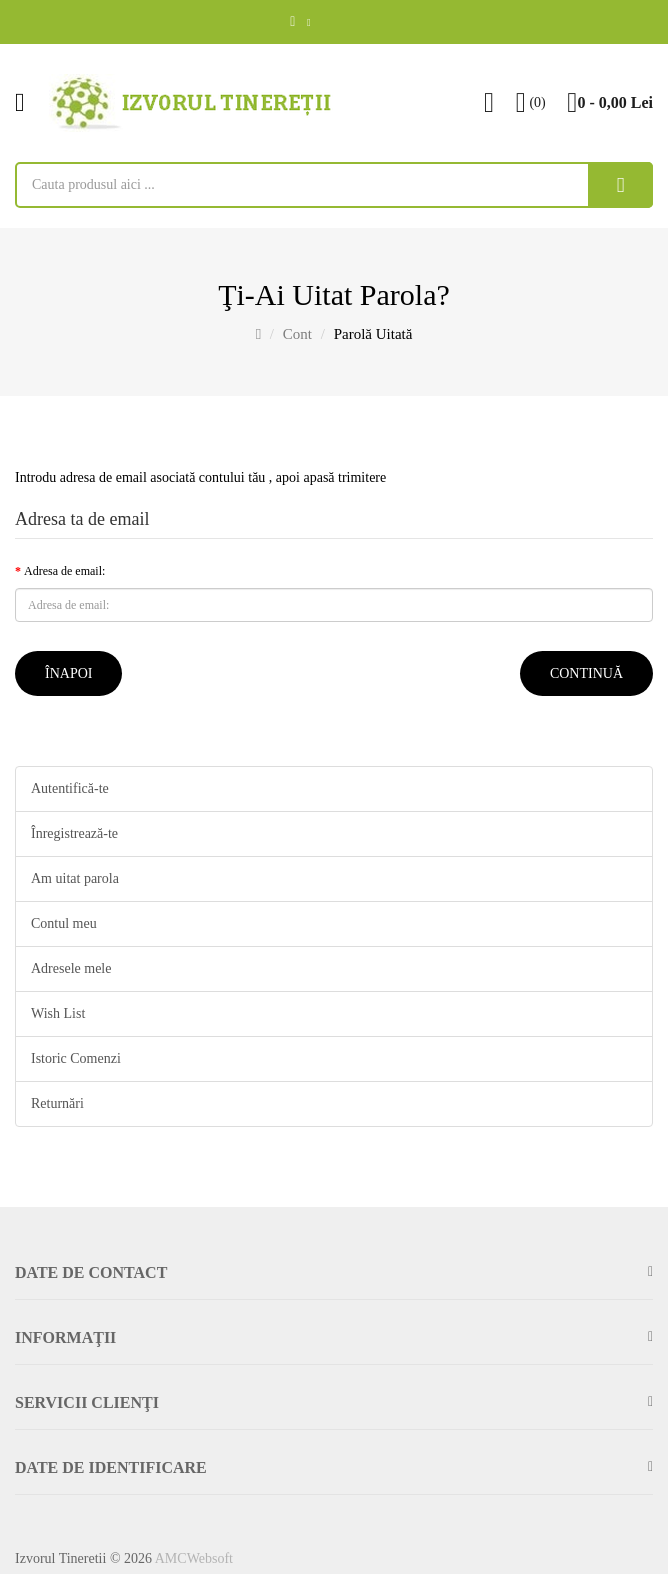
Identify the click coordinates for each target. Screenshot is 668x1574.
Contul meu (64, 923)
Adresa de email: (64, 571)
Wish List (58, 1013)
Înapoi (68, 673)
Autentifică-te (70, 788)
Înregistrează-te (74, 833)
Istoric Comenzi (76, 1058)
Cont (297, 334)
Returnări (57, 1103)
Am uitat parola (75, 878)
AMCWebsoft (194, 1558)
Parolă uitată (373, 334)
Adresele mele (71, 968)
